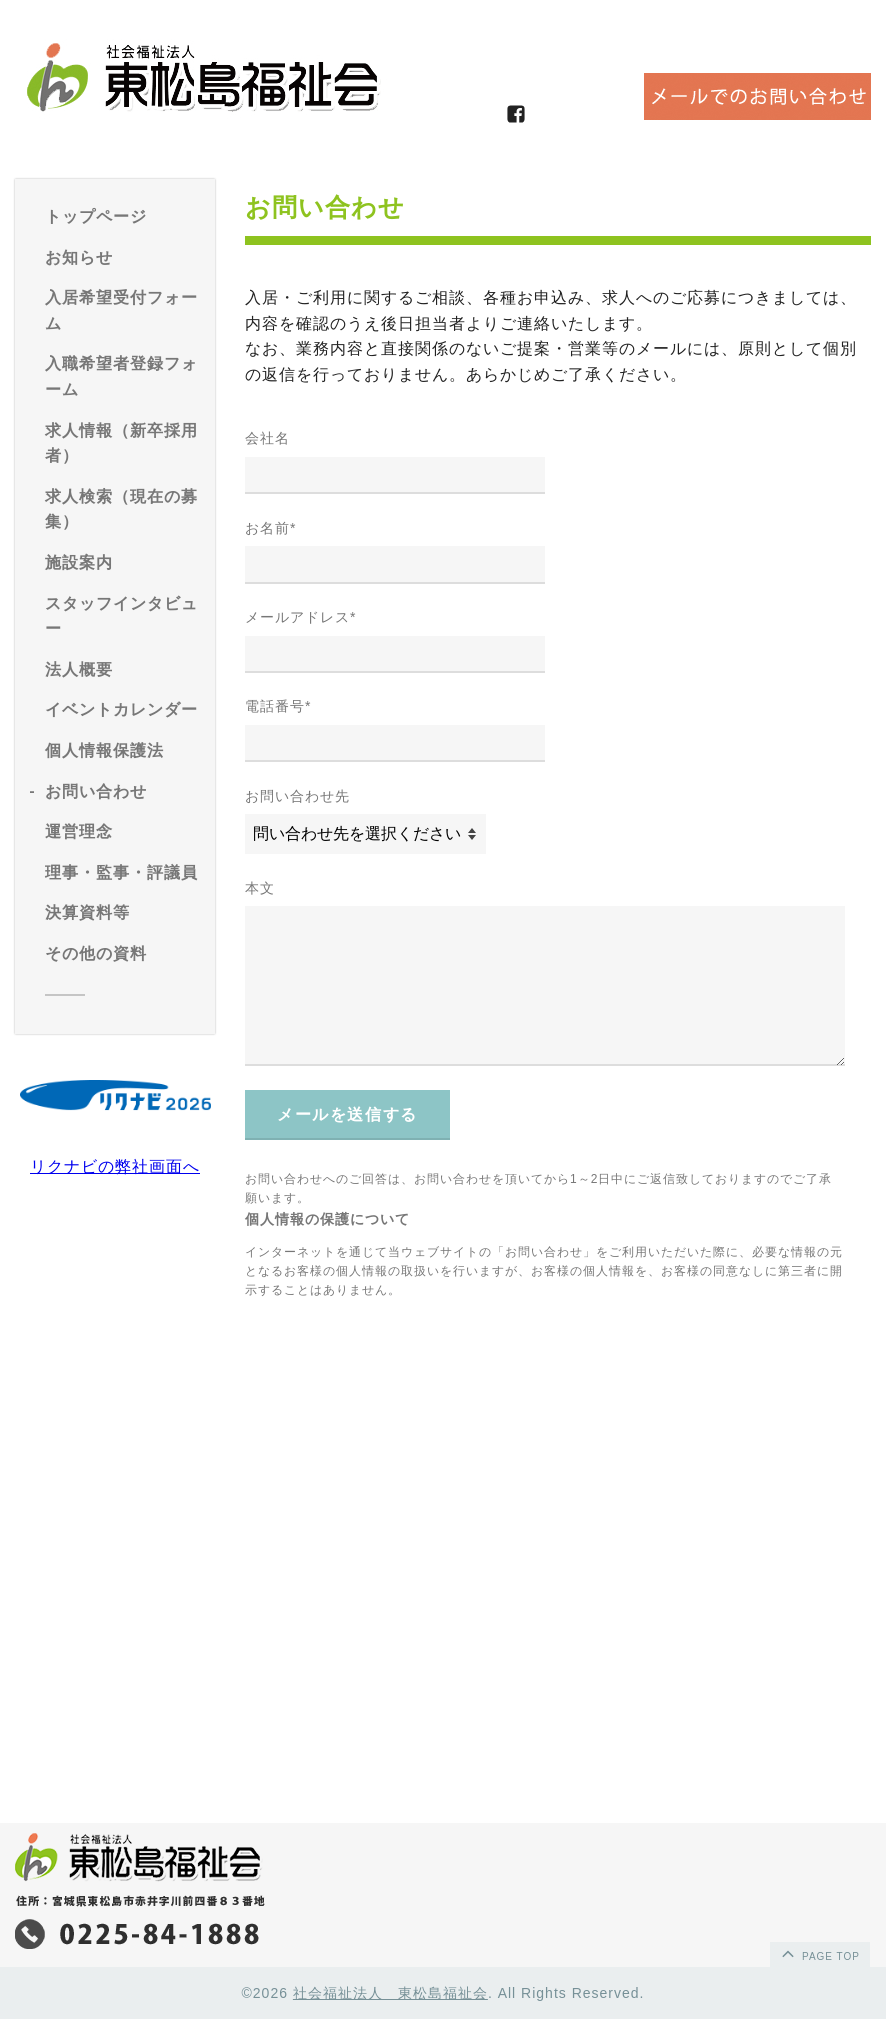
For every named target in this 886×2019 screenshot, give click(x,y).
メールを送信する (347, 1114)
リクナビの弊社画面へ (115, 1166)
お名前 (270, 528)
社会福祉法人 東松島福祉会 (390, 1993)
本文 (260, 888)
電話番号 (278, 706)
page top (819, 1953)
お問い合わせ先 (297, 796)
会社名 (267, 438)
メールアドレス (300, 617)
